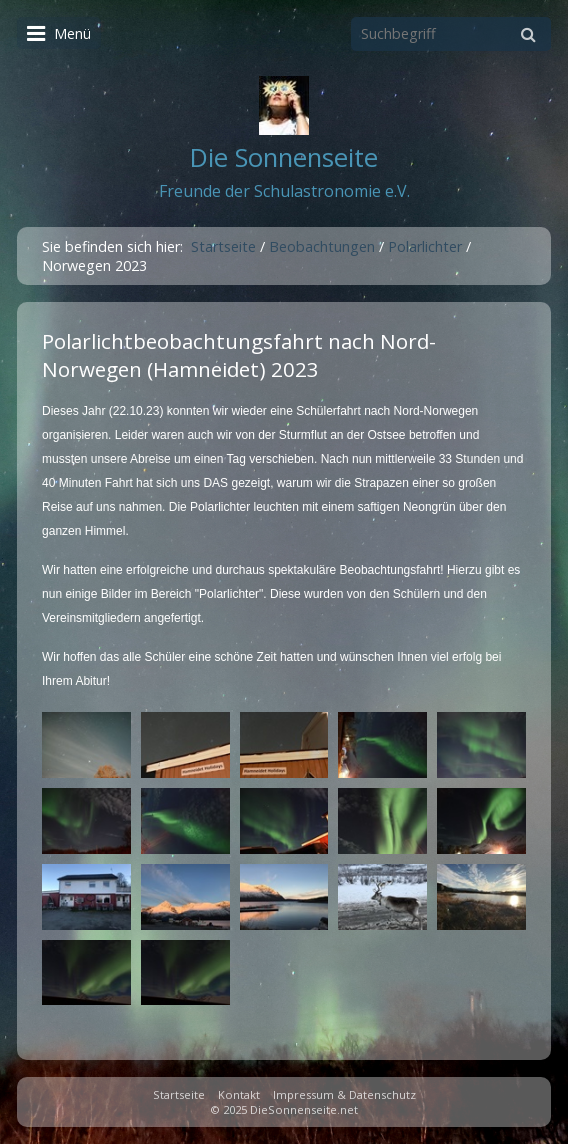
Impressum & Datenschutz (344, 1094)
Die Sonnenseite (284, 157)
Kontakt (239, 1094)
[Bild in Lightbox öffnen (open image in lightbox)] (86, 745)
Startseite (223, 246)
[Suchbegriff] (451, 34)
